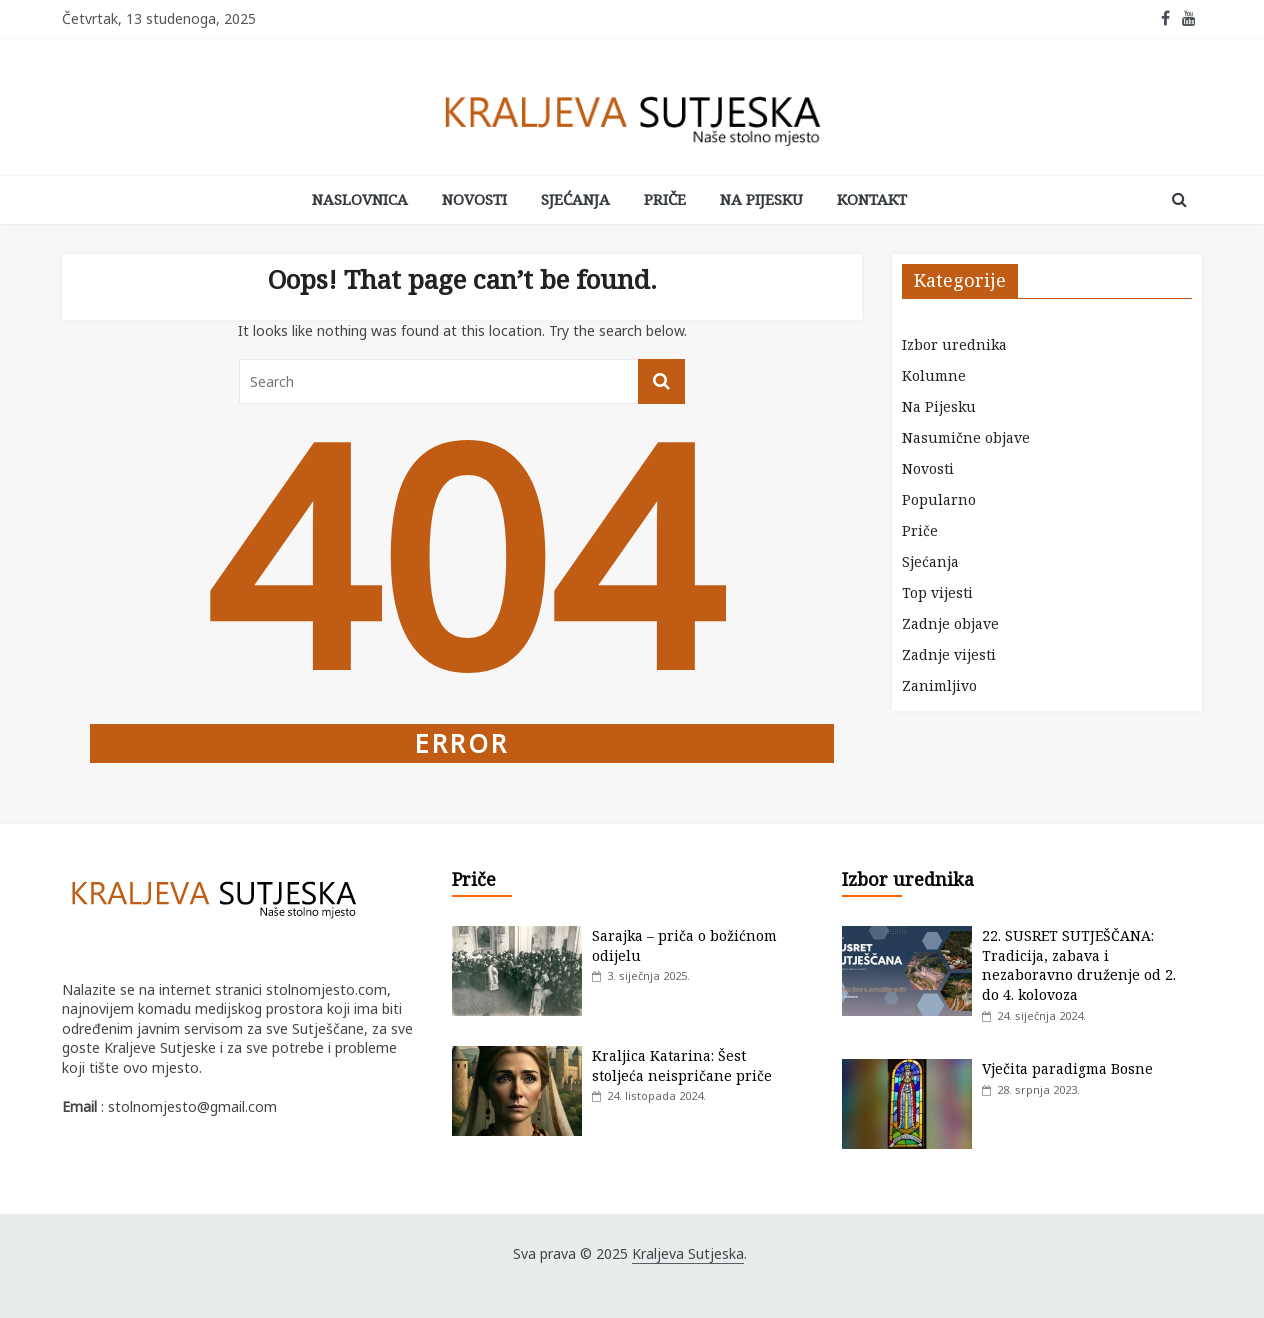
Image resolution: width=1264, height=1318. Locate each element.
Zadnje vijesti (949, 654)
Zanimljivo (939, 685)
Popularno (939, 499)
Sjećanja (575, 199)
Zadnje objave (950, 623)
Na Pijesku (761, 199)
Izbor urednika (954, 344)
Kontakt (872, 199)
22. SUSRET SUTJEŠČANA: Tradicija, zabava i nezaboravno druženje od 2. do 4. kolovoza (1079, 965)
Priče (665, 199)
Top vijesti (937, 592)
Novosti (474, 199)
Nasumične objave (966, 437)
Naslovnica (360, 199)
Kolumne (934, 375)
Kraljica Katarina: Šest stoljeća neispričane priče (682, 1065)
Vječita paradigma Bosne (1067, 1068)
